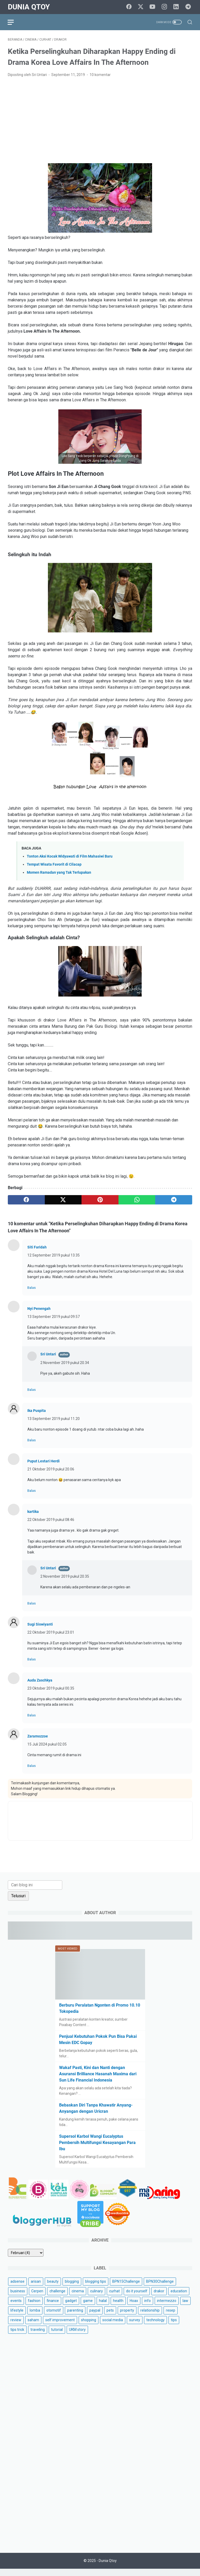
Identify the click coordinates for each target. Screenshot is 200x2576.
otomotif (53, 2317)
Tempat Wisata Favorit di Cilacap (54, 865)
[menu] (14, 22)
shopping (88, 2326)
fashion (34, 2307)
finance (53, 2307)
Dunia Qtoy (29, 7)
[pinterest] (100, 1200)
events (16, 2307)
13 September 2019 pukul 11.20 (53, 1419)
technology (155, 2326)
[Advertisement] (100, 121)
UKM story (77, 2336)
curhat (114, 2297)
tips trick (17, 2336)
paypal (94, 2317)
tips (174, 2326)
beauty (53, 2288)
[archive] (25, 2259)
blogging (72, 2288)
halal (103, 2307)
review (15, 2326)
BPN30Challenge (160, 2288)
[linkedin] (176, 7)
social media (112, 2326)
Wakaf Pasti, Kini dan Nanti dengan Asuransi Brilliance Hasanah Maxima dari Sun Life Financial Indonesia (97, 2080)
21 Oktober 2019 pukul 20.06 (50, 1470)
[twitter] (141, 7)
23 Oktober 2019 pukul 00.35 (50, 1689)
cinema (78, 2297)
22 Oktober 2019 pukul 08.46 (50, 1520)
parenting (75, 2317)
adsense (17, 2288)
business (17, 2297)
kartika (33, 1512)
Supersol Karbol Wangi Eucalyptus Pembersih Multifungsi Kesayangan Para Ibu (97, 2149)
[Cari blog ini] (35, 1891)
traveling (37, 2336)
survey (134, 2326)
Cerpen (37, 2297)
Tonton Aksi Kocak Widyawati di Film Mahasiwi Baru (70, 857)
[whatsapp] (136, 1200)
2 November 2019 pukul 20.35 (64, 1577)
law (185, 2307)
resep (170, 2317)
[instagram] (165, 7)
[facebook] (130, 7)
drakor (159, 2297)
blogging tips (95, 2288)
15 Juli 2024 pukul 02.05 (47, 1745)
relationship (150, 2317)
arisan (36, 2288)
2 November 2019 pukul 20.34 (64, 1363)
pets (110, 2317)
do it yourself (136, 2297)
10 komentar (100, 75)
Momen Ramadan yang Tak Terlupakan (59, 873)
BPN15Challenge (126, 2288)
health (118, 2307)
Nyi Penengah (39, 1309)
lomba (35, 2317)
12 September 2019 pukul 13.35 (53, 1256)
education (179, 2297)
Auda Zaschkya (39, 1681)
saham (33, 2326)
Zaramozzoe (37, 1737)
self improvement (60, 2326)
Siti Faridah (37, 1248)
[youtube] (153, 7)
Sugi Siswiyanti (40, 1625)
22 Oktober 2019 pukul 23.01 (50, 1633)
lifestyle (16, 2317)
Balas (31, 1288)
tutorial (57, 2336)
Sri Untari (48, 1355)
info (147, 2307)
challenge (57, 2297)
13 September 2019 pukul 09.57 (53, 1317)
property (127, 2317)
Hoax (134, 2307)
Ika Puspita (36, 1411)
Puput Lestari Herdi (43, 1462)
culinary (96, 2297)
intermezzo (166, 2307)
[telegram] (188, 7)
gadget (71, 2307)
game (88, 2307)
